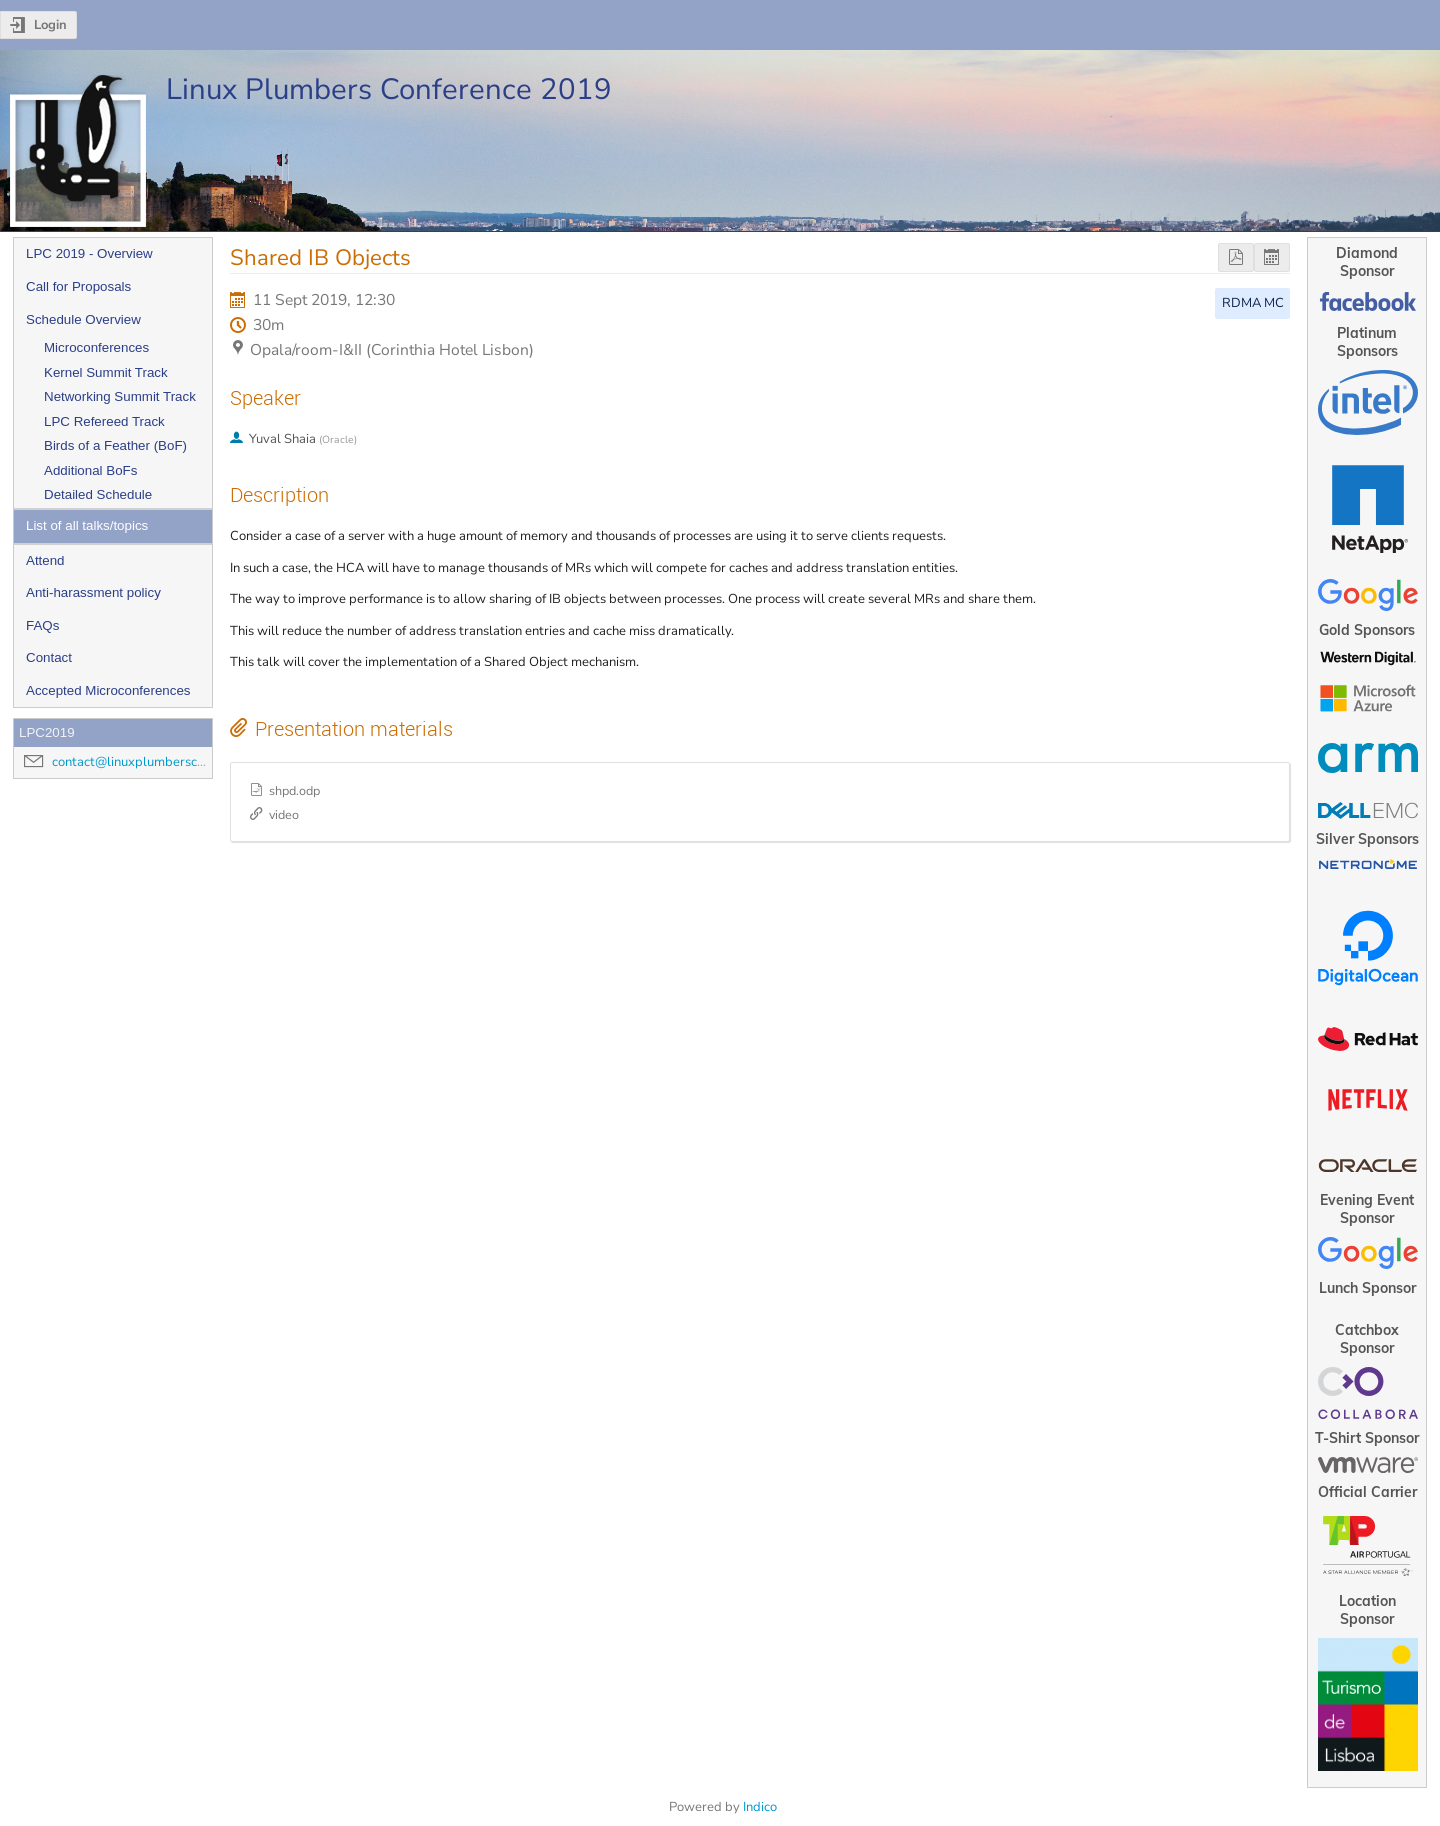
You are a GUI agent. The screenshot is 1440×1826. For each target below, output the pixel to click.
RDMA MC (1253, 303)
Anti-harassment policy (93, 592)
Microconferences (96, 347)
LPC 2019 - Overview (89, 253)
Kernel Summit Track (106, 372)
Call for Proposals (78, 286)
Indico (760, 1807)
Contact (49, 657)
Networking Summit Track (120, 396)
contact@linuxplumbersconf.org (145, 762)
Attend (45, 560)
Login (50, 25)
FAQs (42, 625)
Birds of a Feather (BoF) (115, 445)
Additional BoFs (90, 470)
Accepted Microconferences (108, 690)
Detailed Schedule (98, 494)
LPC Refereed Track (104, 421)
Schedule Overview (83, 319)
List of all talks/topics (87, 525)
